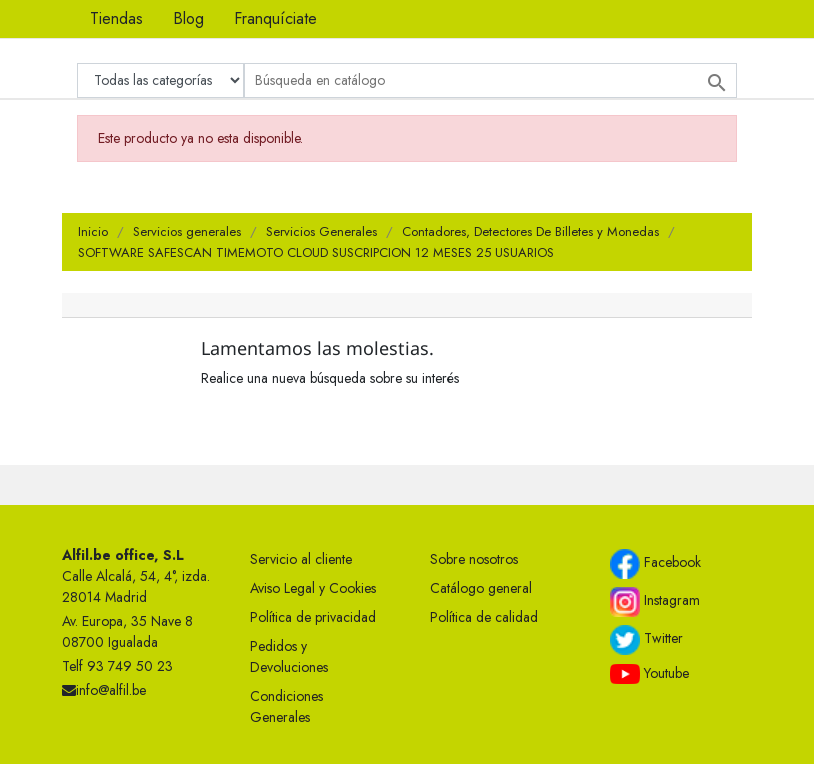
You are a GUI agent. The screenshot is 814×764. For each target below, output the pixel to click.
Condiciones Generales (286, 706)
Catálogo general (481, 588)
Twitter (646, 640)
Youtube (649, 674)
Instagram (655, 602)
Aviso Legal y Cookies (313, 588)
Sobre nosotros (474, 559)
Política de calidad (484, 617)
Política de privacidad (313, 617)
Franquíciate (275, 18)
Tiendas (116, 18)
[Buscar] (490, 80)
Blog (188, 18)
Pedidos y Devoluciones (289, 656)
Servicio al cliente (301, 559)
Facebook (655, 564)
